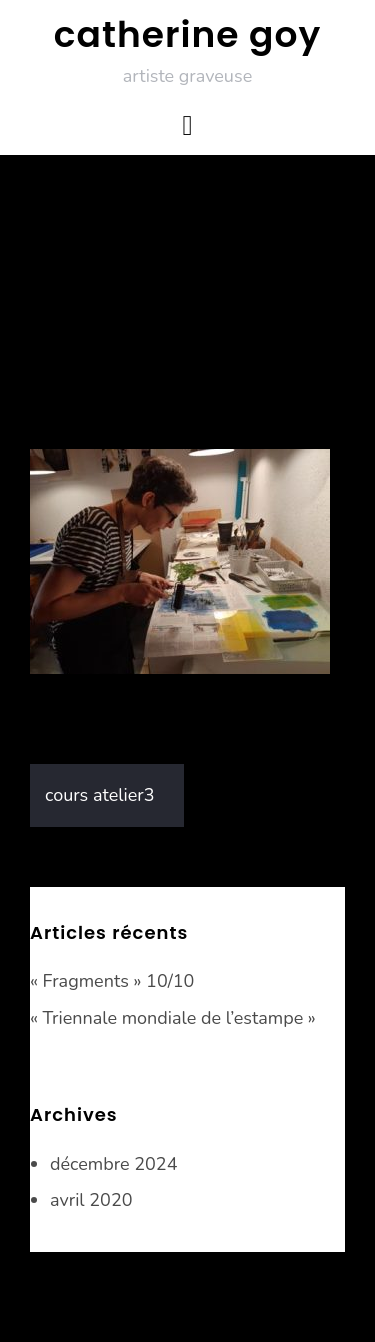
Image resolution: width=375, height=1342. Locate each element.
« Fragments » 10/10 (112, 981)
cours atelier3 (100, 795)
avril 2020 (91, 1200)
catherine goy (187, 34)
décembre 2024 (113, 1164)
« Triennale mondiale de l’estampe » (173, 1018)
